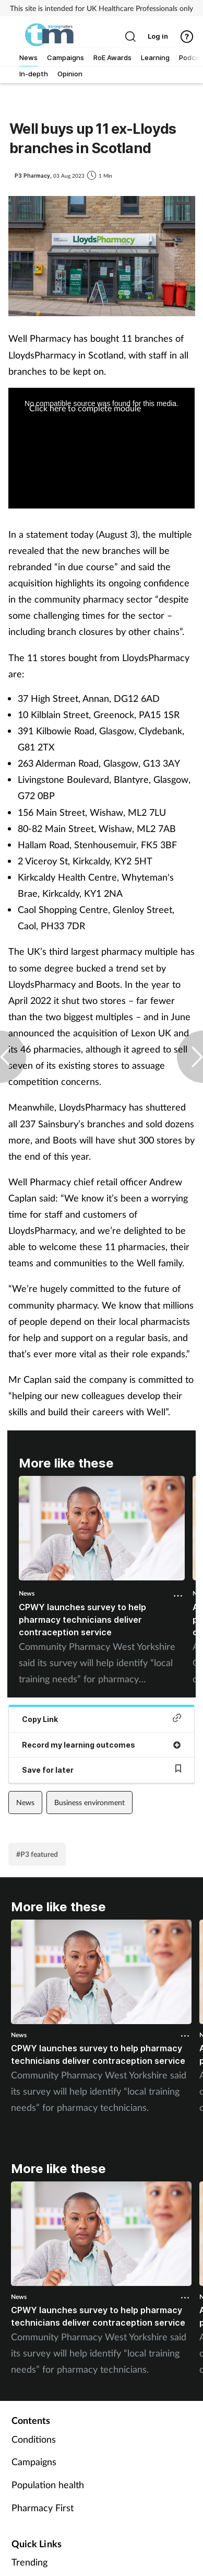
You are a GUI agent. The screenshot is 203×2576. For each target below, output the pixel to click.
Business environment (89, 1802)
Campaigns (33, 2461)
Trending (29, 2562)
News (26, 1593)
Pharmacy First (42, 2507)
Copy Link (101, 1719)
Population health (47, 2484)
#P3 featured (37, 1854)
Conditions (33, 2439)
